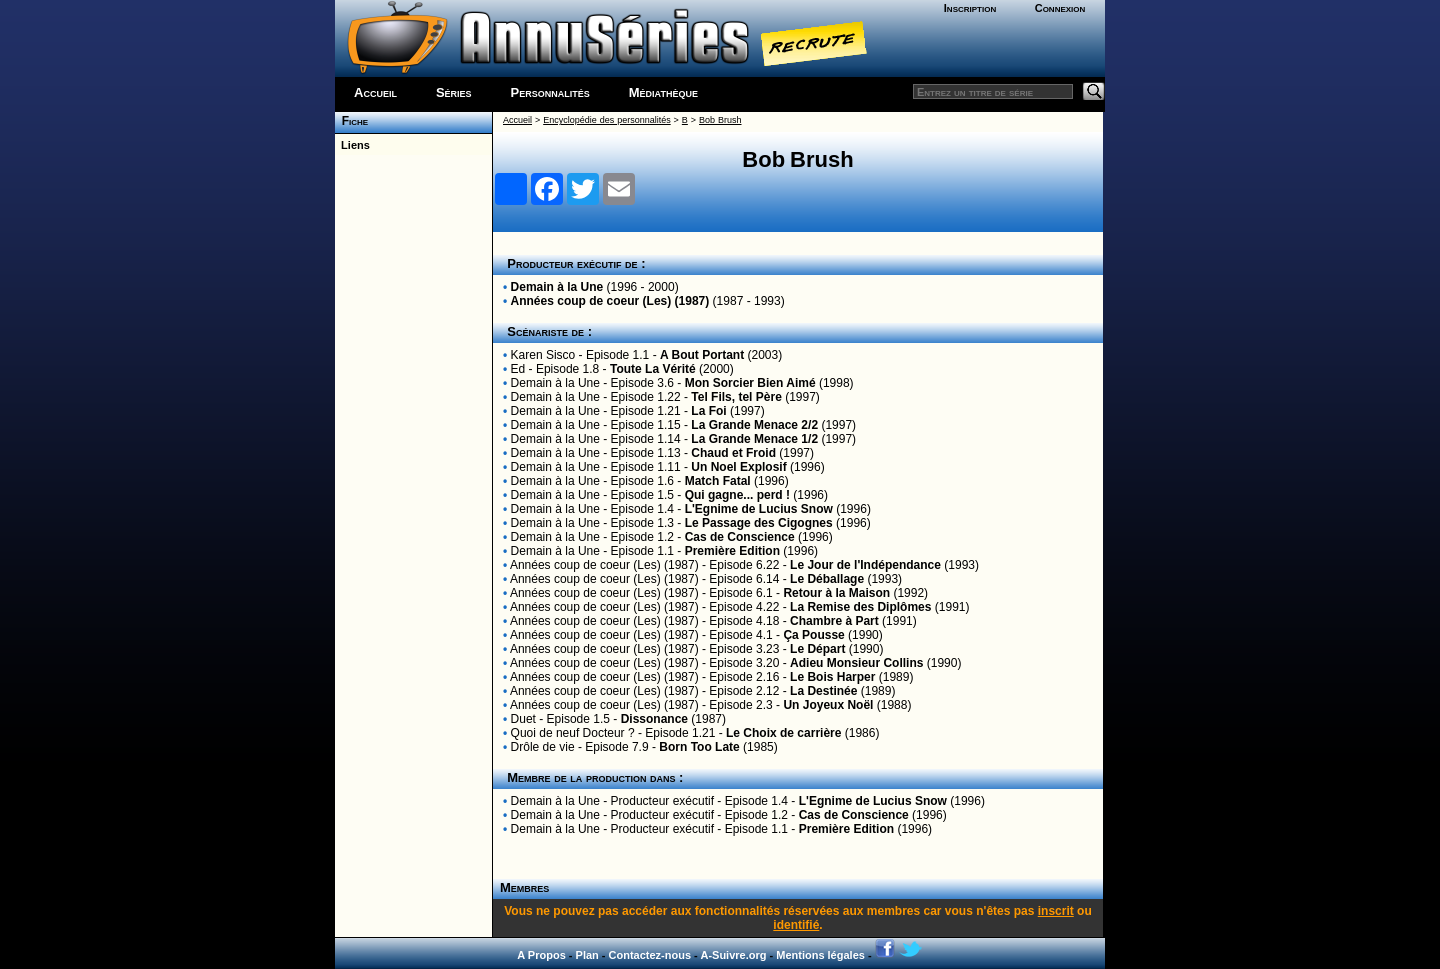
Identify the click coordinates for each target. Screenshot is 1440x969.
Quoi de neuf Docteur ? (573, 733)
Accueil (375, 92)
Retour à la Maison (836, 593)
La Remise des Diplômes (860, 607)
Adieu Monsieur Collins (856, 663)
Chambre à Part (834, 621)
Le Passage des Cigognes (759, 523)
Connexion (1060, 8)
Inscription (970, 8)
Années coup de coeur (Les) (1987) (610, 301)
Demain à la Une (557, 287)
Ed (518, 369)
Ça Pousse (813, 635)
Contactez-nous (650, 955)
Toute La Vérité (653, 369)
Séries (454, 92)
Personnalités (550, 92)
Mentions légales (820, 955)
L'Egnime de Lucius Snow (759, 509)
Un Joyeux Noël (828, 705)
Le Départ (817, 649)
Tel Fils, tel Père (736, 397)
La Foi (708, 411)
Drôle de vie (543, 747)
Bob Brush (720, 120)
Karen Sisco (543, 355)
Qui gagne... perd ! (737, 495)
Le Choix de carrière (783, 733)
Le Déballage (827, 579)
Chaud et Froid (733, 453)
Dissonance (654, 719)
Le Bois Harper (832, 677)
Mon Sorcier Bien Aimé (750, 383)
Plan (587, 955)
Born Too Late (699, 747)
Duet (523, 719)
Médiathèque (663, 92)
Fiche (351, 121)
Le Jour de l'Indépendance (865, 565)
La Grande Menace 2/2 (754, 425)
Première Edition (732, 551)
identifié (796, 925)
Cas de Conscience (740, 537)
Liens (352, 145)
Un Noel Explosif (738, 467)
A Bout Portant (702, 355)
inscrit (1056, 911)
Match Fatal (718, 481)
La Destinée (823, 691)
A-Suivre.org (733, 955)
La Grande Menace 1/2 (754, 439)
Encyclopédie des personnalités (606, 120)
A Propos (541, 955)
